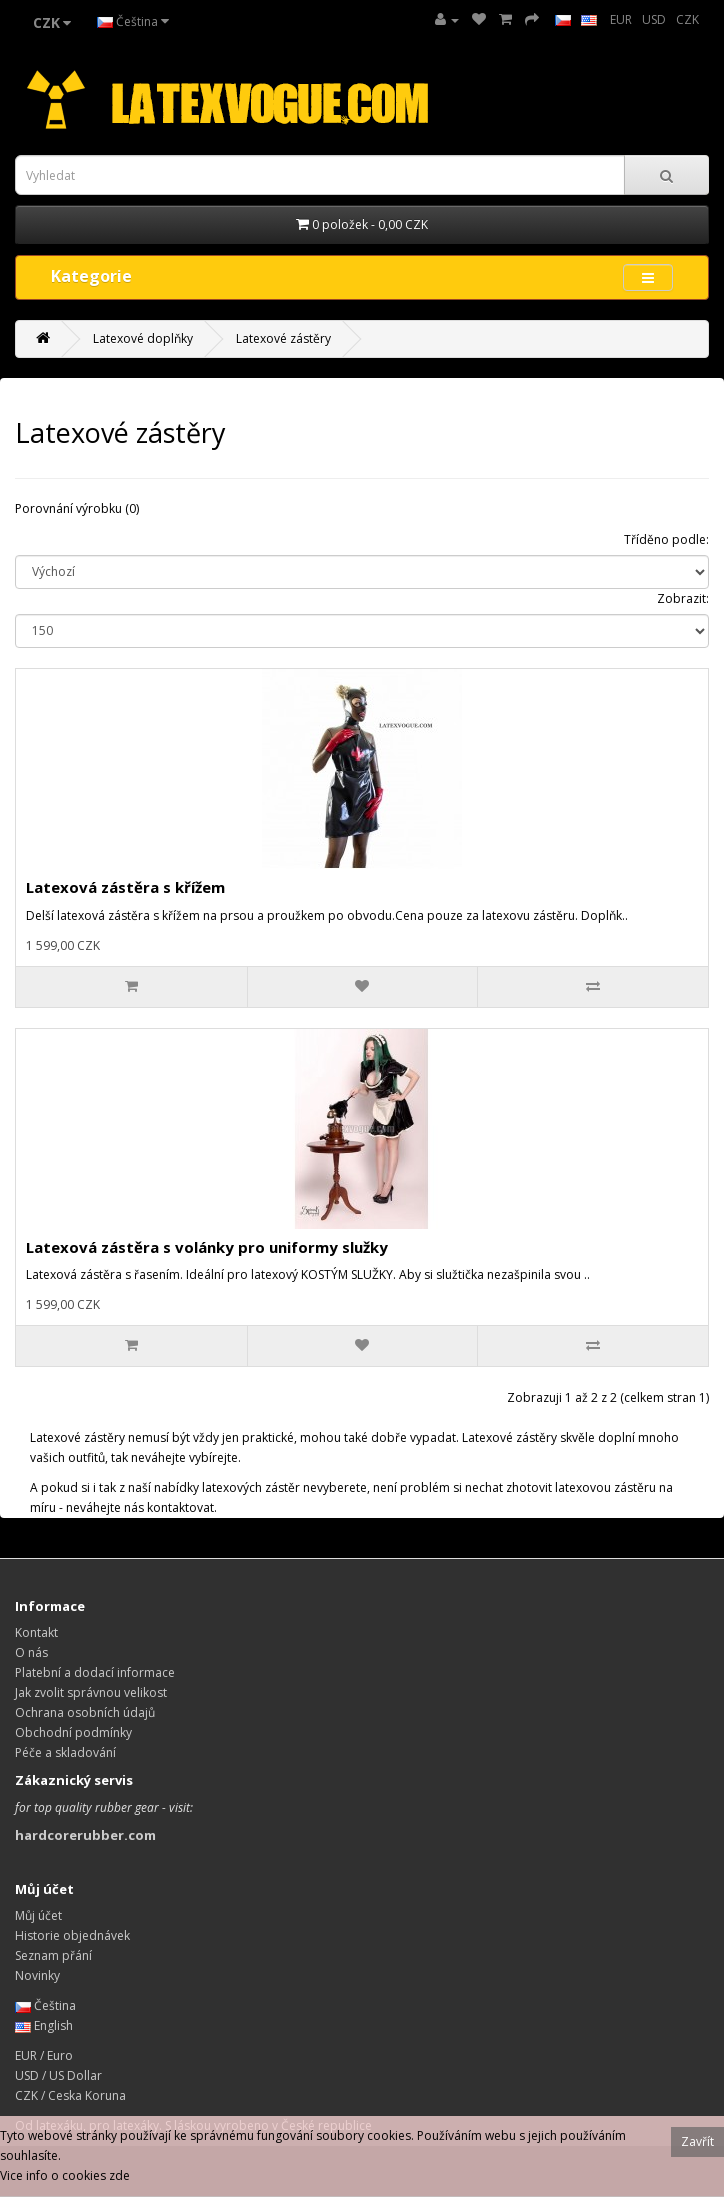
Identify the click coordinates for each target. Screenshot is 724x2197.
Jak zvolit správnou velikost (91, 1692)
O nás (31, 1652)
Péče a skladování (65, 1752)
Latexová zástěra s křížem (125, 887)
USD (654, 19)
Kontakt (36, 1632)
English (44, 2025)
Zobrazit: (683, 598)
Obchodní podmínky (73, 1732)
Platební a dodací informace (95, 1672)
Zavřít (697, 2141)
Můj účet (38, 1915)
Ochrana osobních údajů (85, 1712)
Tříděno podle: (666, 539)
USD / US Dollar (58, 2075)
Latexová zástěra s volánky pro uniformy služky (207, 1247)
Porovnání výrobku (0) (77, 508)
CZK (687, 19)
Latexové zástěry (283, 338)
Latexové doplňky (143, 338)
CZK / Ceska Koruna (70, 2095)
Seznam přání (53, 1955)
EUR (621, 19)
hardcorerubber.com (85, 1835)
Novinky (37, 1975)
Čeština (133, 21)
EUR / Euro (44, 2055)
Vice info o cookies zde (65, 2175)
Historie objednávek (72, 1935)
